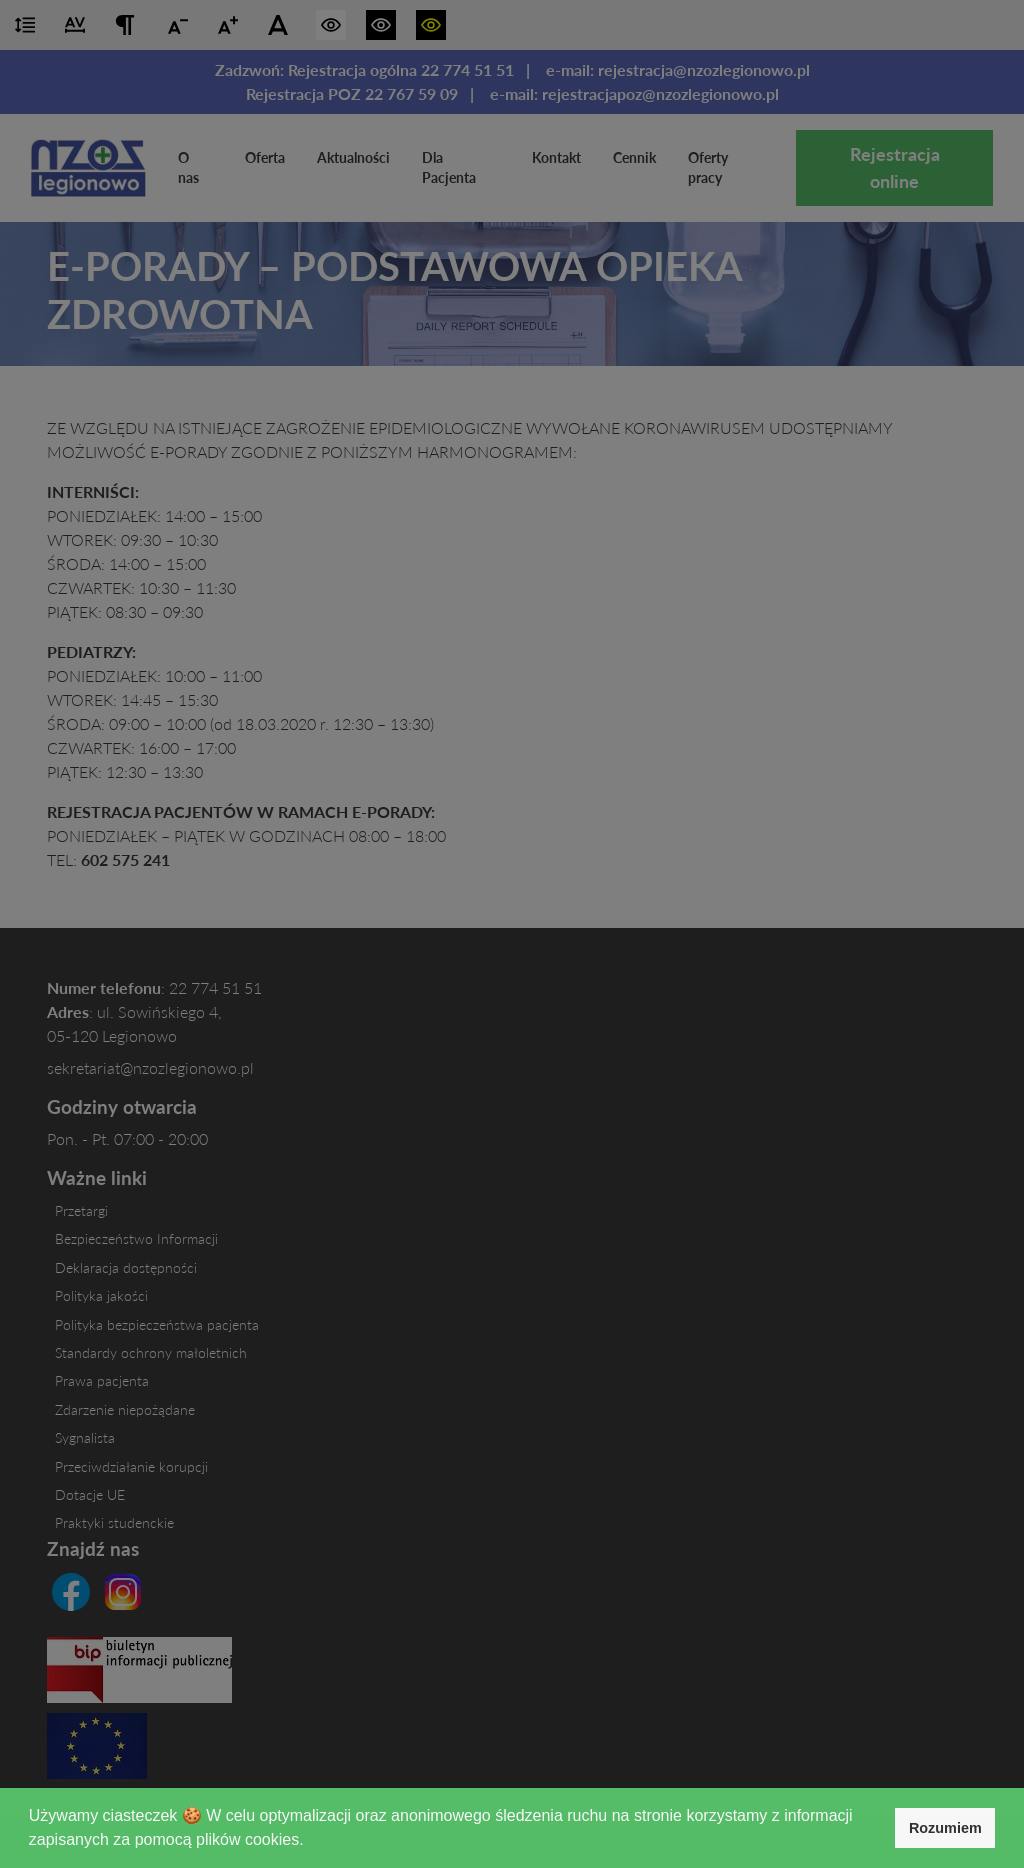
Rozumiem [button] (945, 1828)
